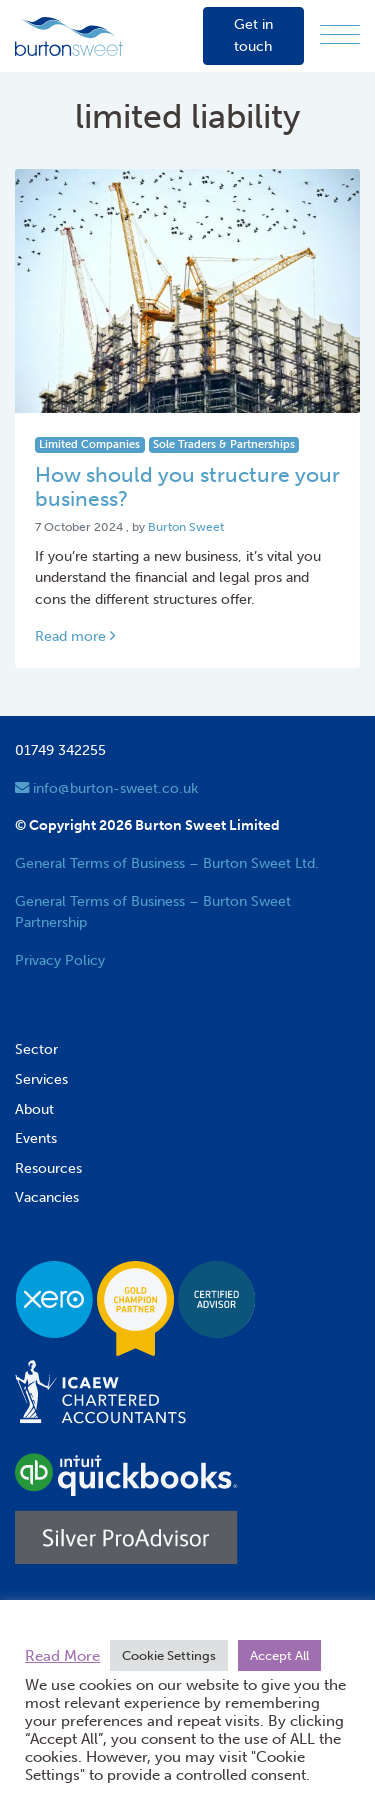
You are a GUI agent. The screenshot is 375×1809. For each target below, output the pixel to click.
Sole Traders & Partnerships (224, 444)
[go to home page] (69, 35)
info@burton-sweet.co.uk (106, 788)
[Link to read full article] (187, 291)
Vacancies (47, 1197)
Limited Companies (89, 444)
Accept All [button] (279, 1655)
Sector (36, 1049)
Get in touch (253, 35)
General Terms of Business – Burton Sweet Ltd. (167, 863)
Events (36, 1138)
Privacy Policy (60, 960)
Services (41, 1079)
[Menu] (340, 35)
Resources (48, 1168)
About (34, 1109)
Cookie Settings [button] (169, 1655)
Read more (75, 636)
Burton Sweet (186, 527)
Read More (62, 1656)
